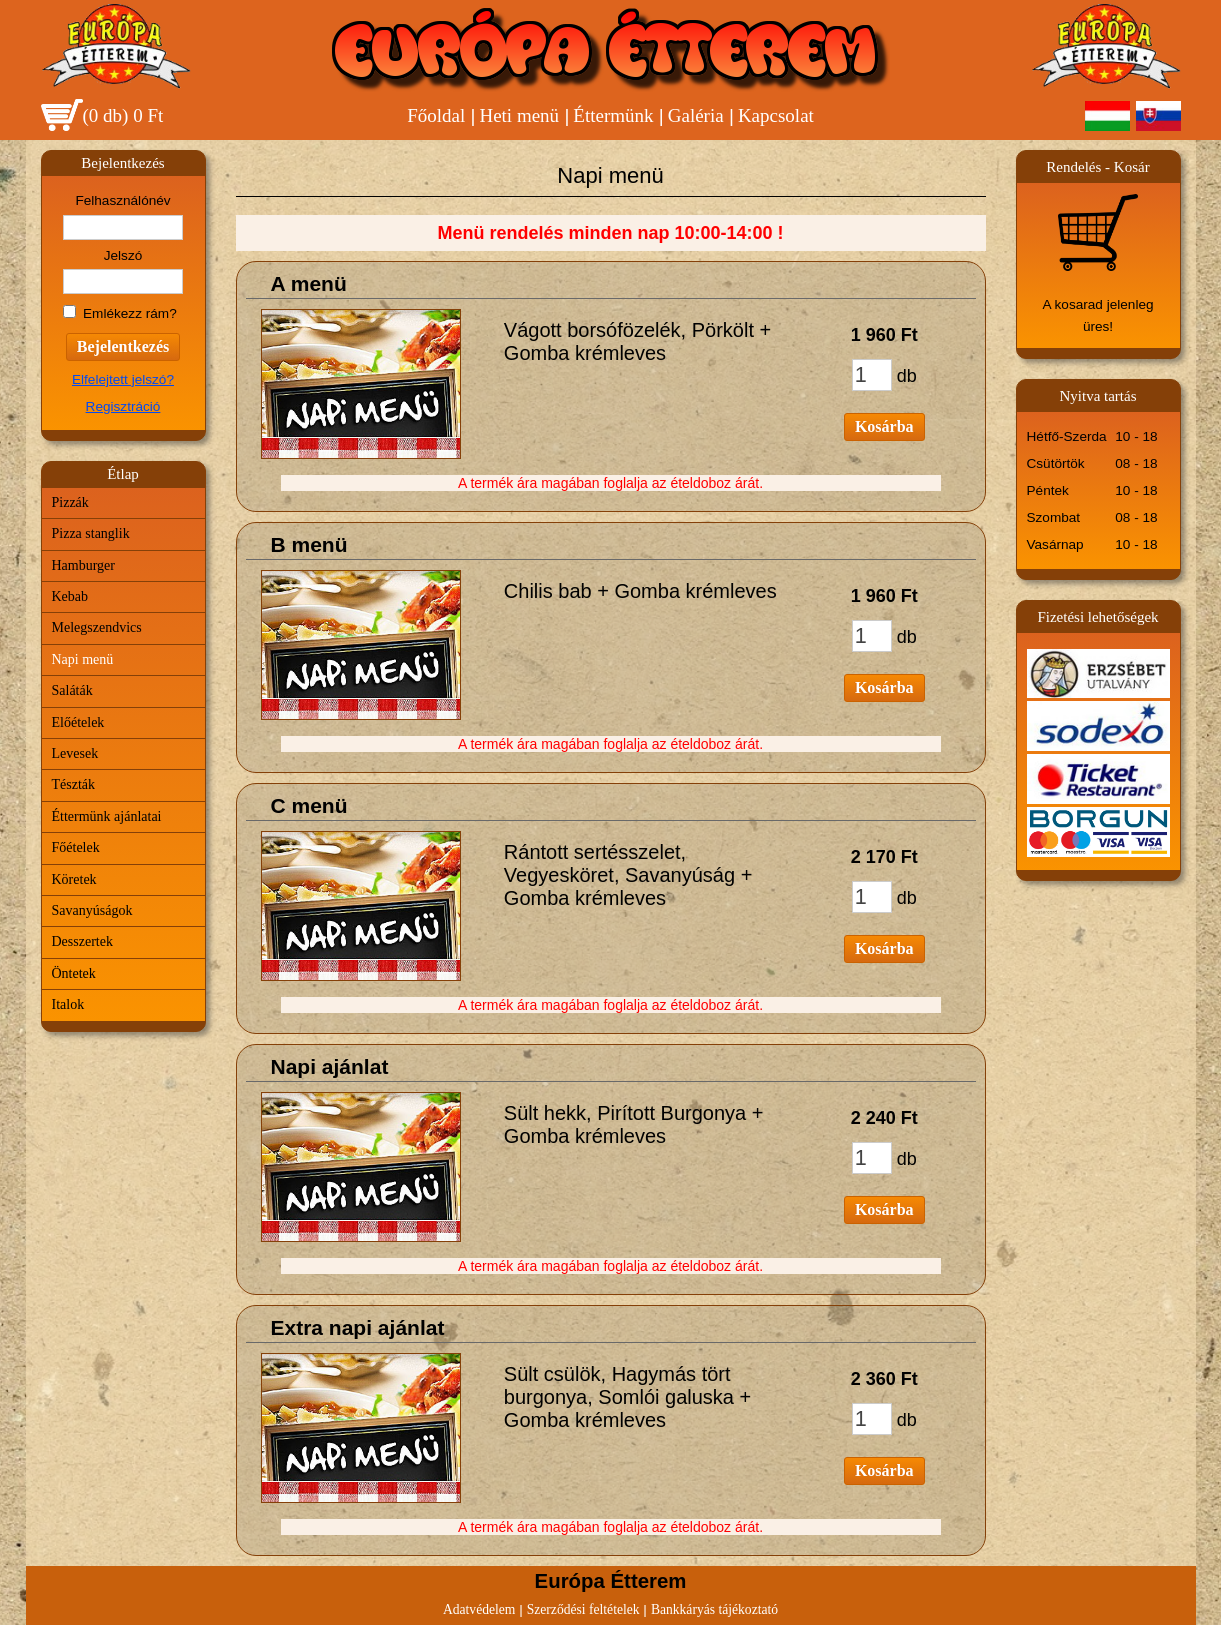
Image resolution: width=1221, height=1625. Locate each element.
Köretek (74, 879)
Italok (68, 1004)
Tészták (74, 784)
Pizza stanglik (91, 533)
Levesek (75, 753)
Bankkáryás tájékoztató (714, 1609)
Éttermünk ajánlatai (107, 816)
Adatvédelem (479, 1609)
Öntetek (74, 973)
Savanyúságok (92, 910)
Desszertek (82, 941)
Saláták (72, 690)
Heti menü (519, 115)
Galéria (696, 115)
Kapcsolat (776, 115)
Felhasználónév (122, 200)
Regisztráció (123, 406)
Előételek (78, 722)
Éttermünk (613, 115)
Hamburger (84, 565)
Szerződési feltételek (583, 1609)
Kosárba (884, 426)
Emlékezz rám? (130, 313)
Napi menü (83, 659)
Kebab (70, 596)
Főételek (76, 847)
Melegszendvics (97, 627)
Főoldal (436, 115)
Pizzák (70, 502)
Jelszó (123, 255)
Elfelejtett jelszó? (123, 379)
